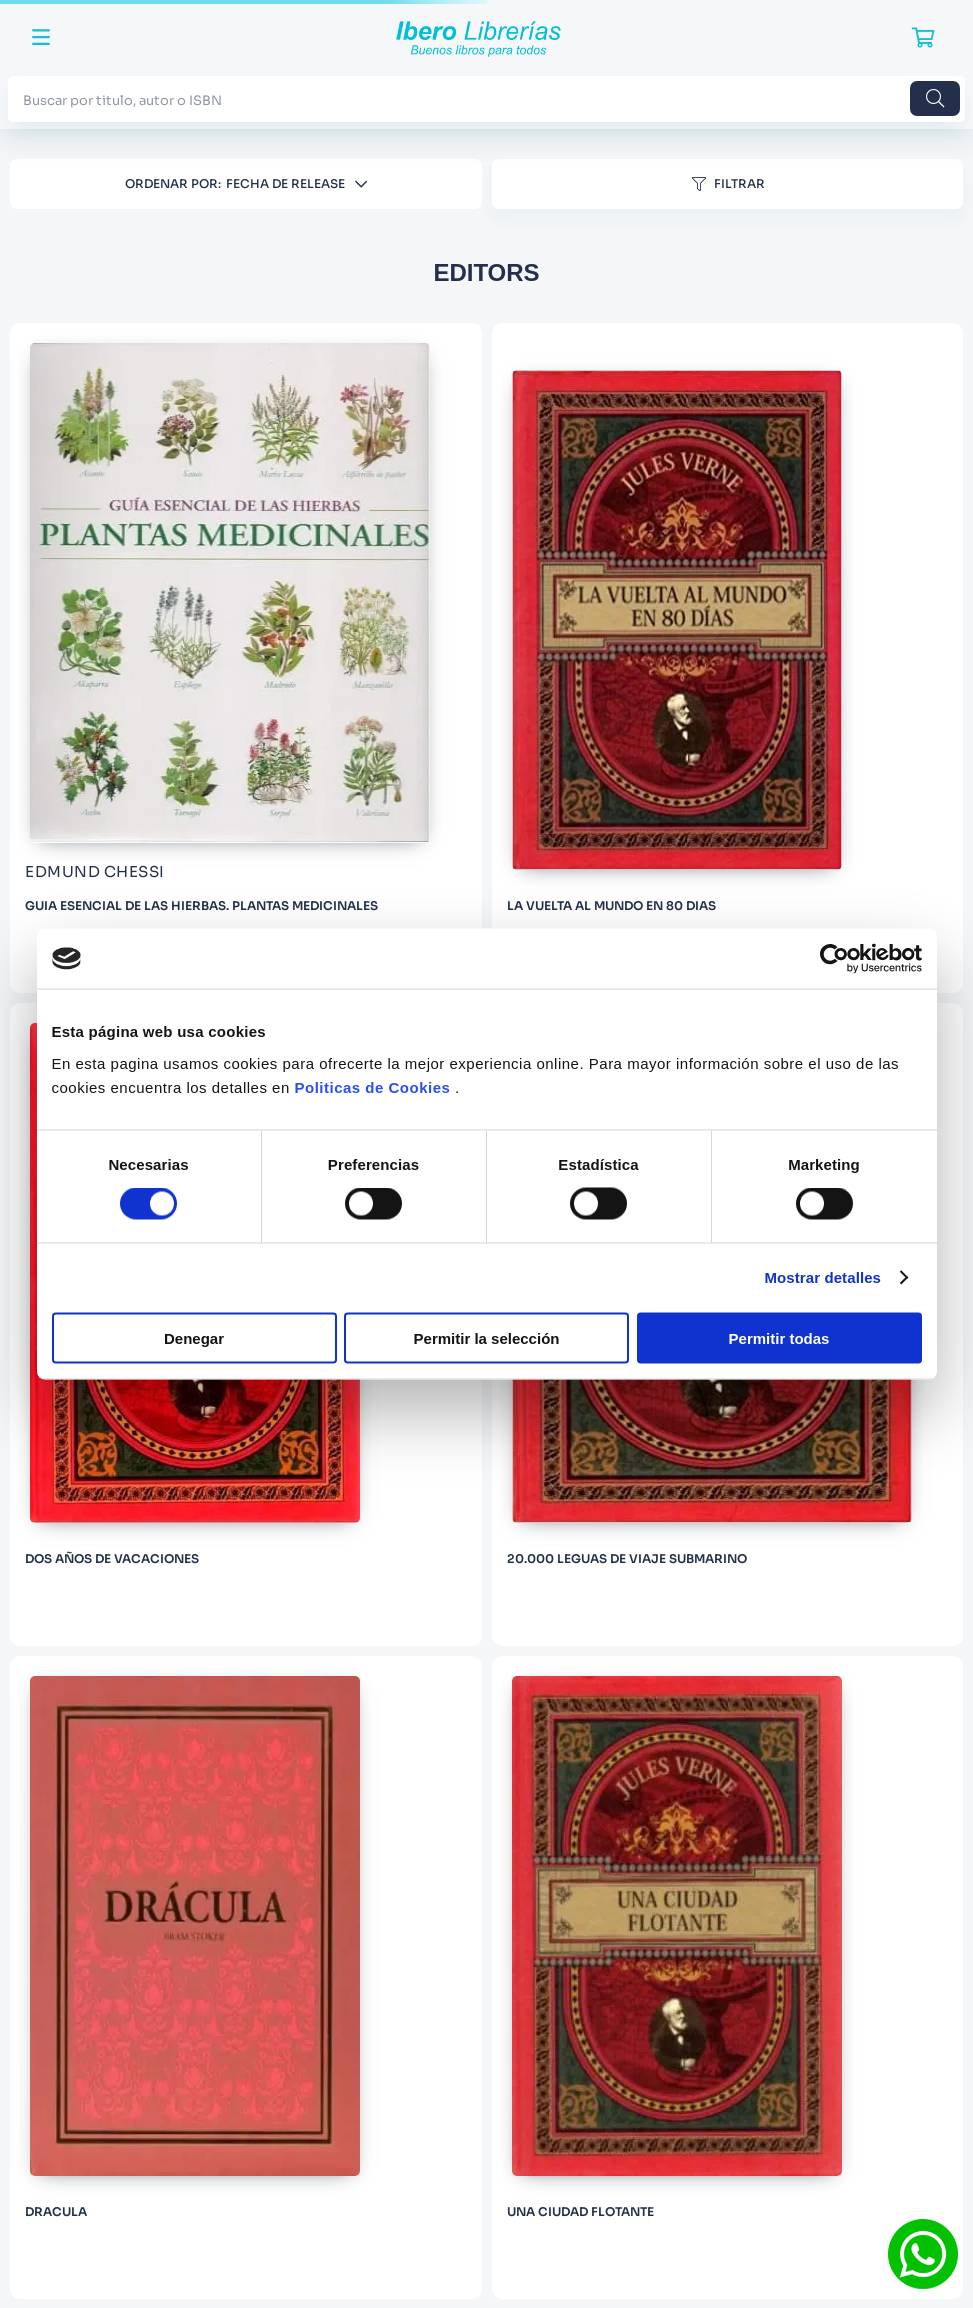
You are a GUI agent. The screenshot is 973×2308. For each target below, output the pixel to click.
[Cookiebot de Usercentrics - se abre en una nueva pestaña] (834, 959)
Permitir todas (779, 1337)
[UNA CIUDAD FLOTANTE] (728, 1977)
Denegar (194, 1337)
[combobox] (486, 98)
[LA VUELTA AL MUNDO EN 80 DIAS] (728, 658)
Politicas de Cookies (372, 1086)
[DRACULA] (246, 1977)
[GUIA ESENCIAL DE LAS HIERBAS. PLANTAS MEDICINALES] (246, 658)
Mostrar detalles (822, 1277)
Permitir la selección (487, 1337)
